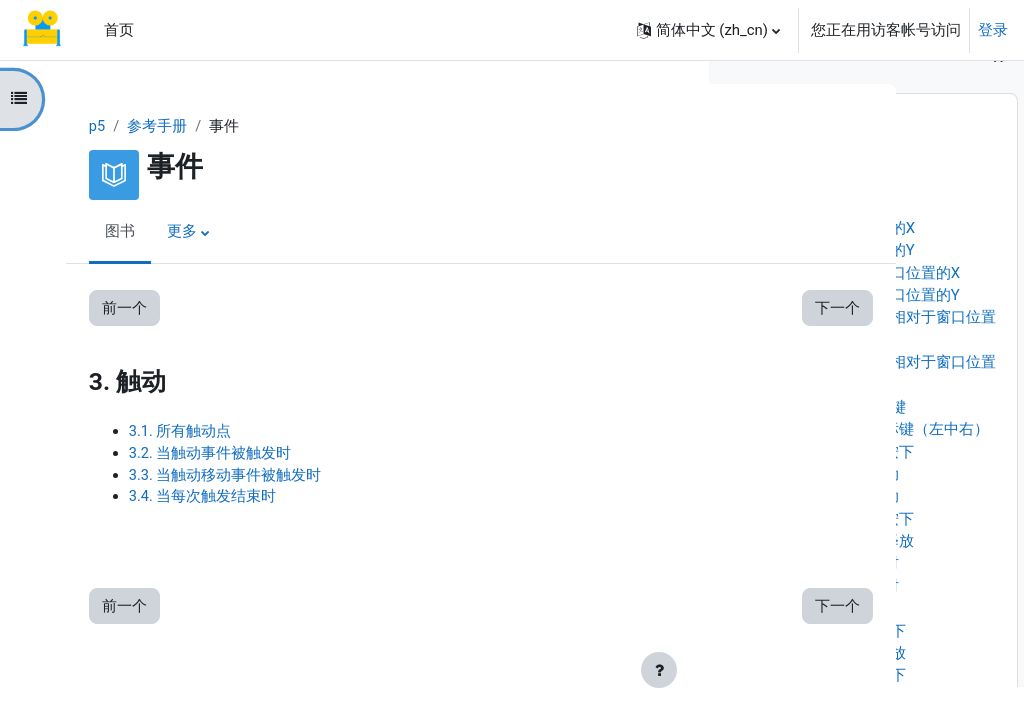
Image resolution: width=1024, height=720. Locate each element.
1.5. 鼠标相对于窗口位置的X (866, 306)
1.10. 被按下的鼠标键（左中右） (880, 462)
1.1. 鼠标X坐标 (821, 216)
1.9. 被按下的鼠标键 (838, 440)
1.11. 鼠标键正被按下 (843, 485)
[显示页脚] (659, 670)
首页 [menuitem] (119, 30)
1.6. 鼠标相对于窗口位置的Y (865, 328)
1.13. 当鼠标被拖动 (835, 529)
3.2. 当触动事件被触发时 (192, 455)
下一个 (634, 308)
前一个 (106, 308)
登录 (993, 30)
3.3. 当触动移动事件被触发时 (207, 477)
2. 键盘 (755, 641)
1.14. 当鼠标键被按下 (843, 552)
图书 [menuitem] (102, 233)
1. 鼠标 (755, 194)
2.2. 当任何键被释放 (838, 686)
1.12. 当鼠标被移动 (835, 507)
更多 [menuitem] (164, 233)
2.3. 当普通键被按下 (838, 708)
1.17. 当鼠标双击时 (835, 619)
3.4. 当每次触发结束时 (185, 500)
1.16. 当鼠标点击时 (835, 597)
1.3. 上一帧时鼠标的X (843, 261)
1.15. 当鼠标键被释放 (843, 574)
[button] (708, 30)
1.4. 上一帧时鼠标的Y (843, 283)
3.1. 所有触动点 (162, 432)
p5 (79, 127)
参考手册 (140, 127)
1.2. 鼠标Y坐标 (820, 239)
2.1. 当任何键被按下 (838, 664)
